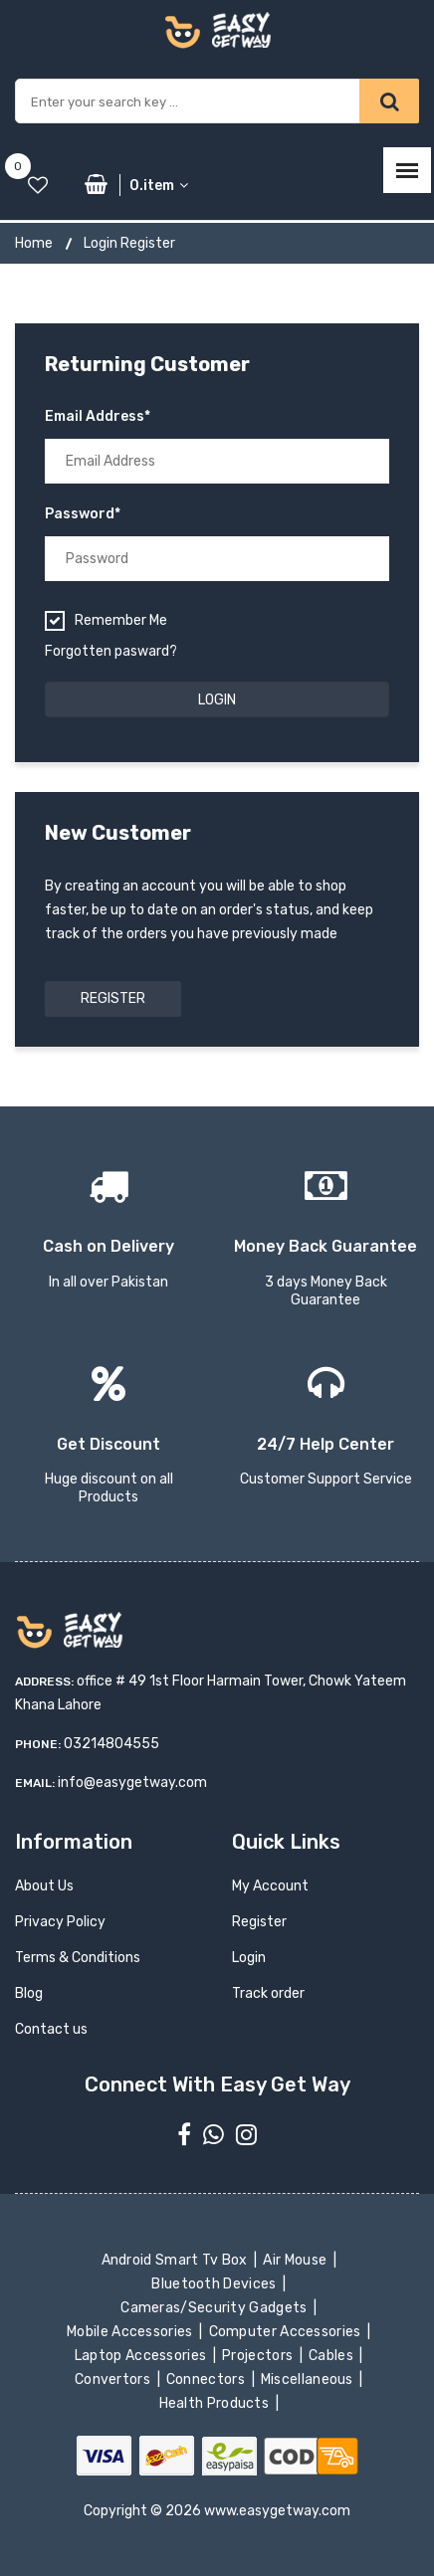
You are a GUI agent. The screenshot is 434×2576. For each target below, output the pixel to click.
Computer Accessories (286, 2331)
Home (34, 243)
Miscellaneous (309, 2379)
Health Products (215, 2403)
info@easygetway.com (132, 1782)
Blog (29, 1993)
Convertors (114, 2379)
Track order (268, 1993)
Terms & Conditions (77, 1957)
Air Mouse (296, 2260)
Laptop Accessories (142, 2355)
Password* (82, 513)
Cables (333, 2355)
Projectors (259, 2355)
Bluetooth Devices (215, 2284)
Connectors (207, 2379)
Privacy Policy (60, 1921)
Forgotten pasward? (111, 651)
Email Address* (97, 416)
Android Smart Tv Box (176, 2260)
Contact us (51, 2029)
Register (113, 998)
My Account (270, 1886)
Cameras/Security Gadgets (215, 2307)
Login (249, 1957)
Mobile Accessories (131, 2331)
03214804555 (111, 1743)
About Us (44, 1886)
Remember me (121, 620)
